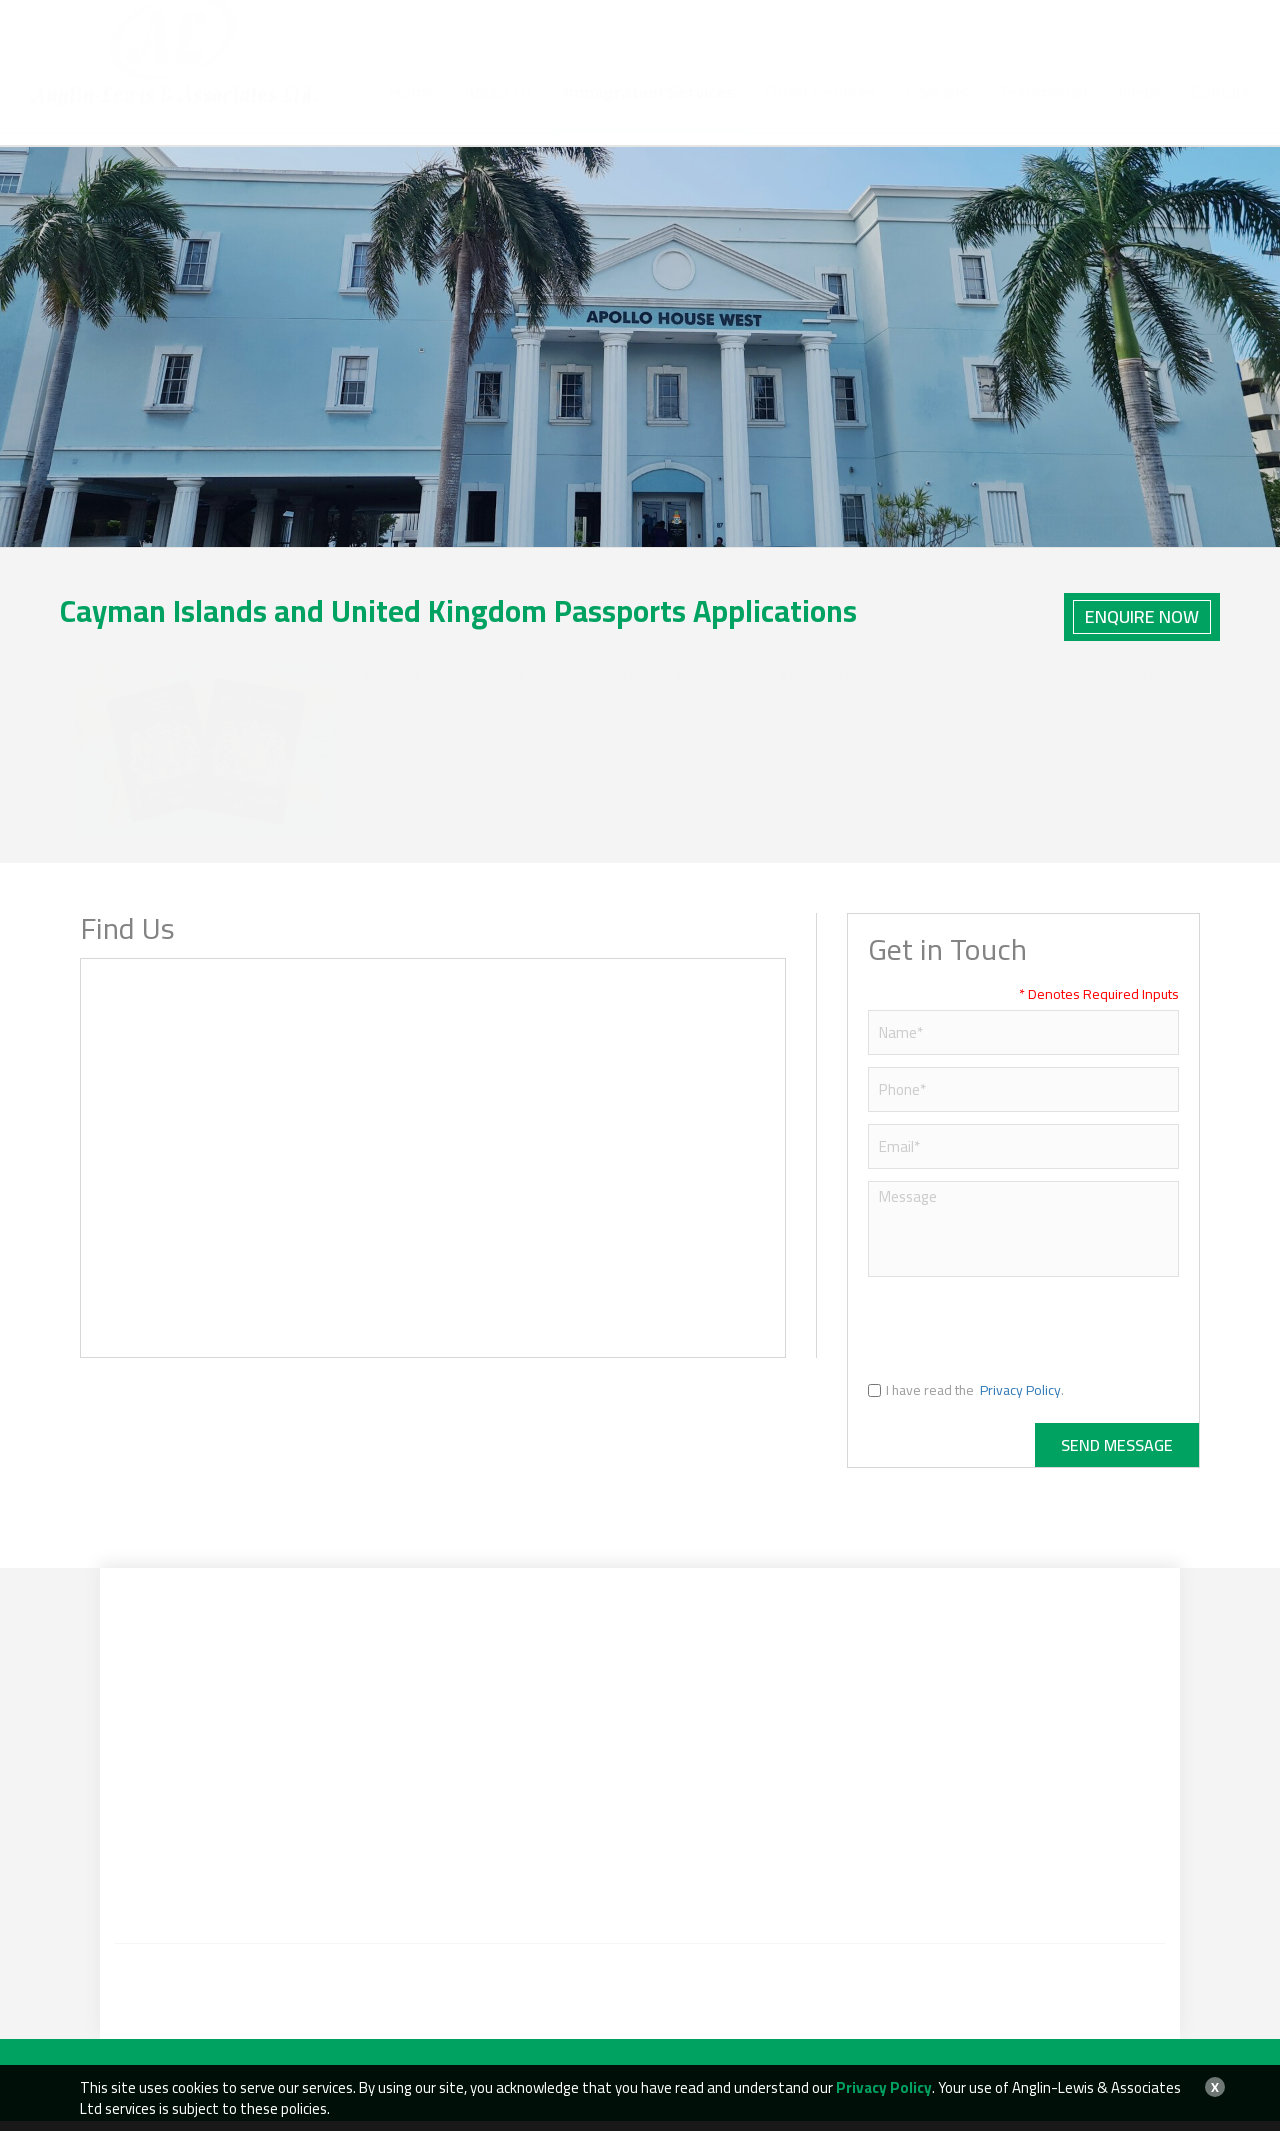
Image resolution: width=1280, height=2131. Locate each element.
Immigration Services (649, 112)
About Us (499, 112)
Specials (937, 112)
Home (411, 112)
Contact (1221, 112)
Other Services (820, 112)
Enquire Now (1142, 616)
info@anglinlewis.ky (819, 35)
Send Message (1117, 1455)
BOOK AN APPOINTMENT (1136, 33)
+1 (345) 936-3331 (633, 56)
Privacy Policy (1020, 1400)
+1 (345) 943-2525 (525, 35)
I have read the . (966, 1400)
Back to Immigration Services (1089, 509)
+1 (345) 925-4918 (508, 56)
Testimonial (1043, 112)
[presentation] (1020, 1338)
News (1140, 112)
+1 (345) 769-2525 (647, 35)
